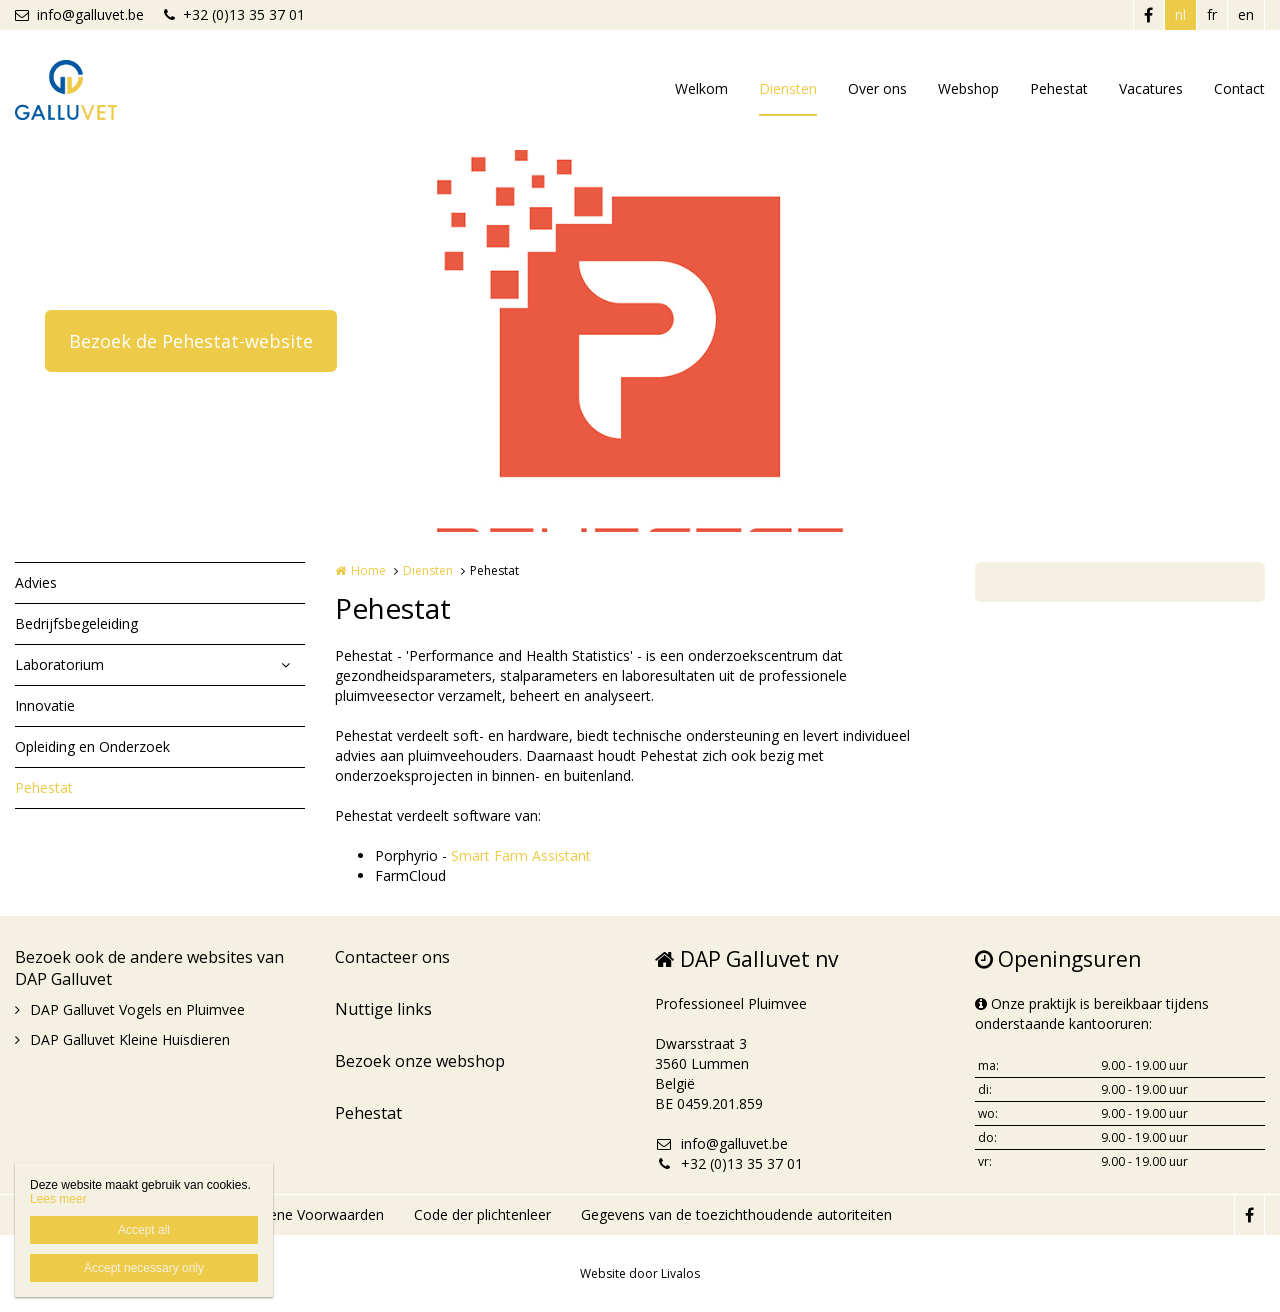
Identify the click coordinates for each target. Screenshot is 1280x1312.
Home (368, 570)
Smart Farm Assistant (521, 855)
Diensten (788, 88)
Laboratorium (59, 664)
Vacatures (1151, 88)
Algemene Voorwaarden (306, 1214)
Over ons (877, 88)
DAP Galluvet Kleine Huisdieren (130, 1039)
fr (1212, 14)
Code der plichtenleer (482, 1214)
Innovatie (45, 705)
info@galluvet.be (79, 14)
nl (1180, 14)
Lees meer (58, 1199)
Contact (1239, 88)
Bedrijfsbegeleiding (76, 623)
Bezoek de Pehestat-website (191, 341)
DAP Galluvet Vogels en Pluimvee (137, 1009)
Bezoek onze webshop (420, 1061)
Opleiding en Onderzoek (92, 746)
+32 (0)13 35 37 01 (234, 14)
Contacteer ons (392, 957)
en (1246, 14)
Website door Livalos (640, 1273)
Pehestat (1059, 88)
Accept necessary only (144, 1268)
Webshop (968, 88)
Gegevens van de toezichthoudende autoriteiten (736, 1214)
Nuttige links (383, 1009)
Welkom (701, 88)
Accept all (144, 1230)
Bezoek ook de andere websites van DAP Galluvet (149, 968)
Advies (36, 582)
